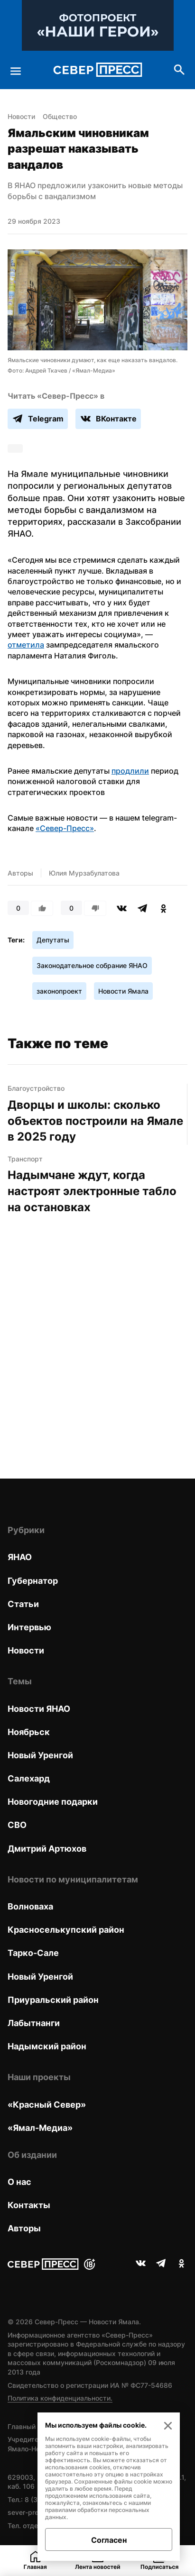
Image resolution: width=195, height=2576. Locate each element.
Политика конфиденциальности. (60, 2398)
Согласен (109, 2540)
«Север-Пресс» (65, 828)
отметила (26, 644)
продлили (130, 771)
